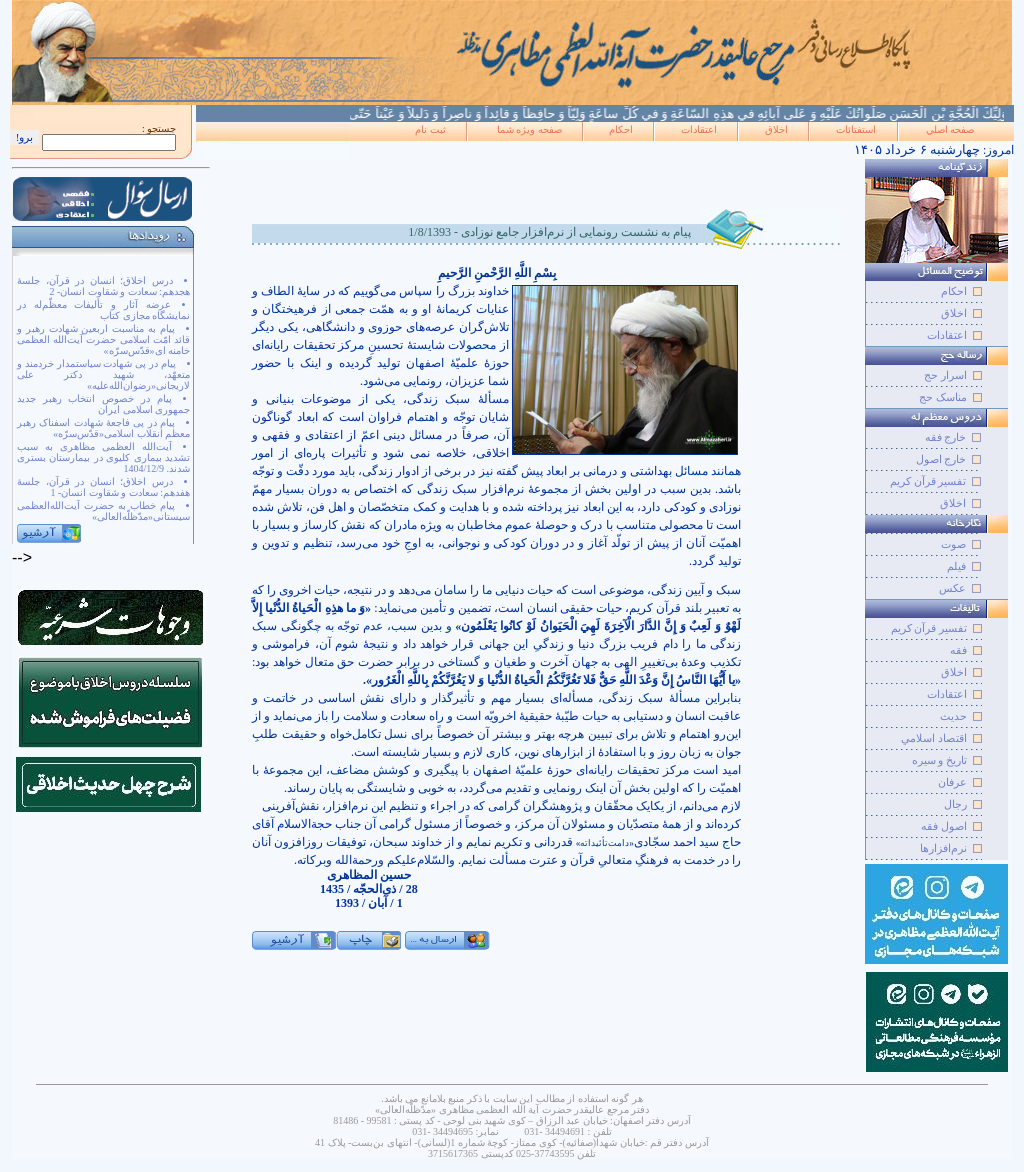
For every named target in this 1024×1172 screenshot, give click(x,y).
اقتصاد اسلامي (934, 738)
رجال (955, 804)
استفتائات (856, 129)
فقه (958, 650)
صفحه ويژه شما (529, 129)
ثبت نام (430, 129)
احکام (621, 129)
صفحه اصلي (950, 129)
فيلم (956, 566)
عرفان (952, 782)
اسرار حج (945, 375)
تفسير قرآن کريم (929, 628)
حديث (953, 716)
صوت (953, 544)
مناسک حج (943, 397)
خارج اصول (941, 459)
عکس (952, 588)
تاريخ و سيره (940, 760)
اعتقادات (699, 129)
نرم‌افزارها (943, 848)
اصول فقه (944, 826)
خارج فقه (946, 437)
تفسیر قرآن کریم (928, 481)
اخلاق (776, 129)
